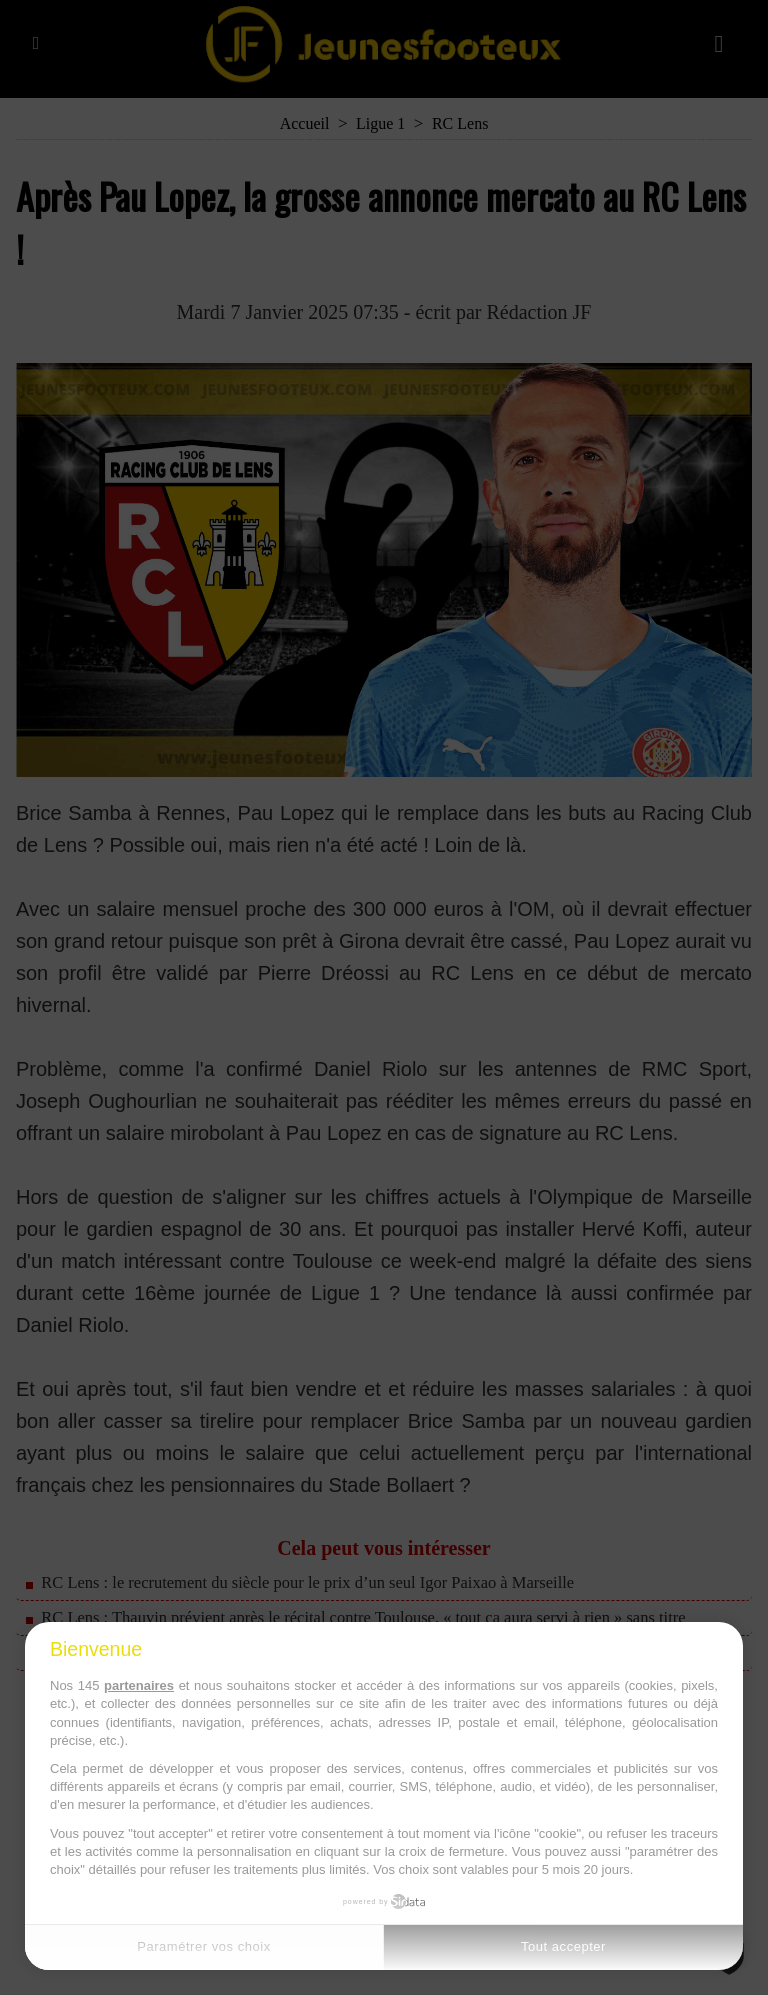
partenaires (139, 1685)
